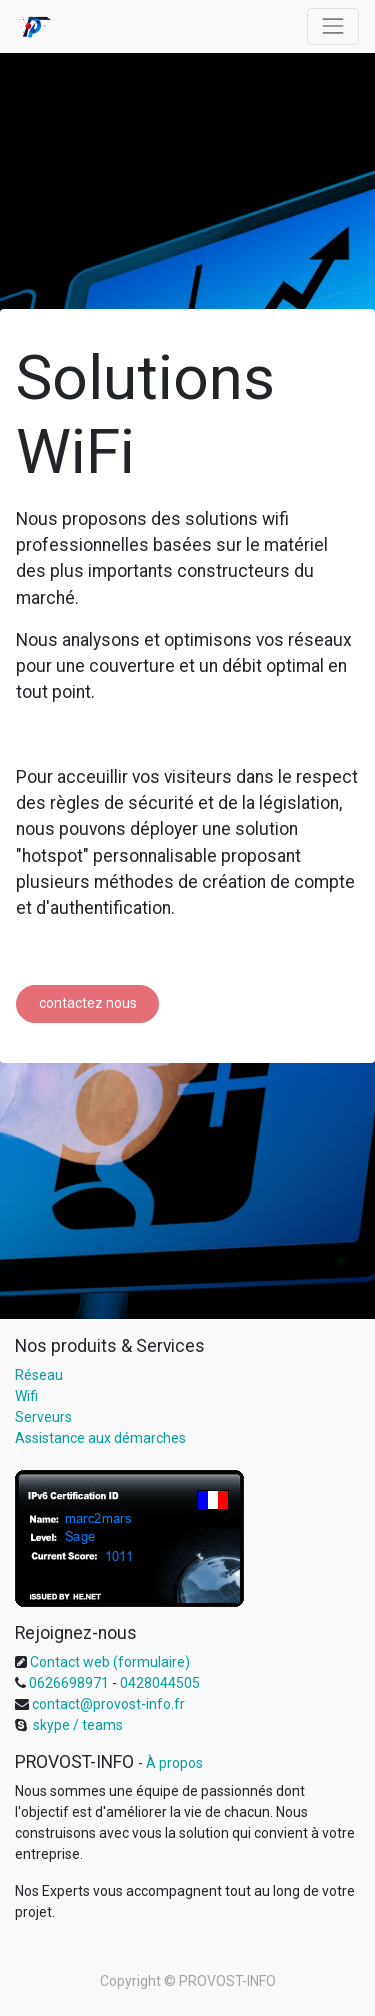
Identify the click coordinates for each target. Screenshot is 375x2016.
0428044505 (160, 1683)
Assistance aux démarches (100, 1438)
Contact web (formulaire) (110, 1662)
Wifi (26, 1396)
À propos (174, 1763)
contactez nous (88, 1003)
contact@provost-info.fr (107, 1704)
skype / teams (76, 1725)
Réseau (39, 1375)
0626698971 (67, 1683)
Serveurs (43, 1417)
